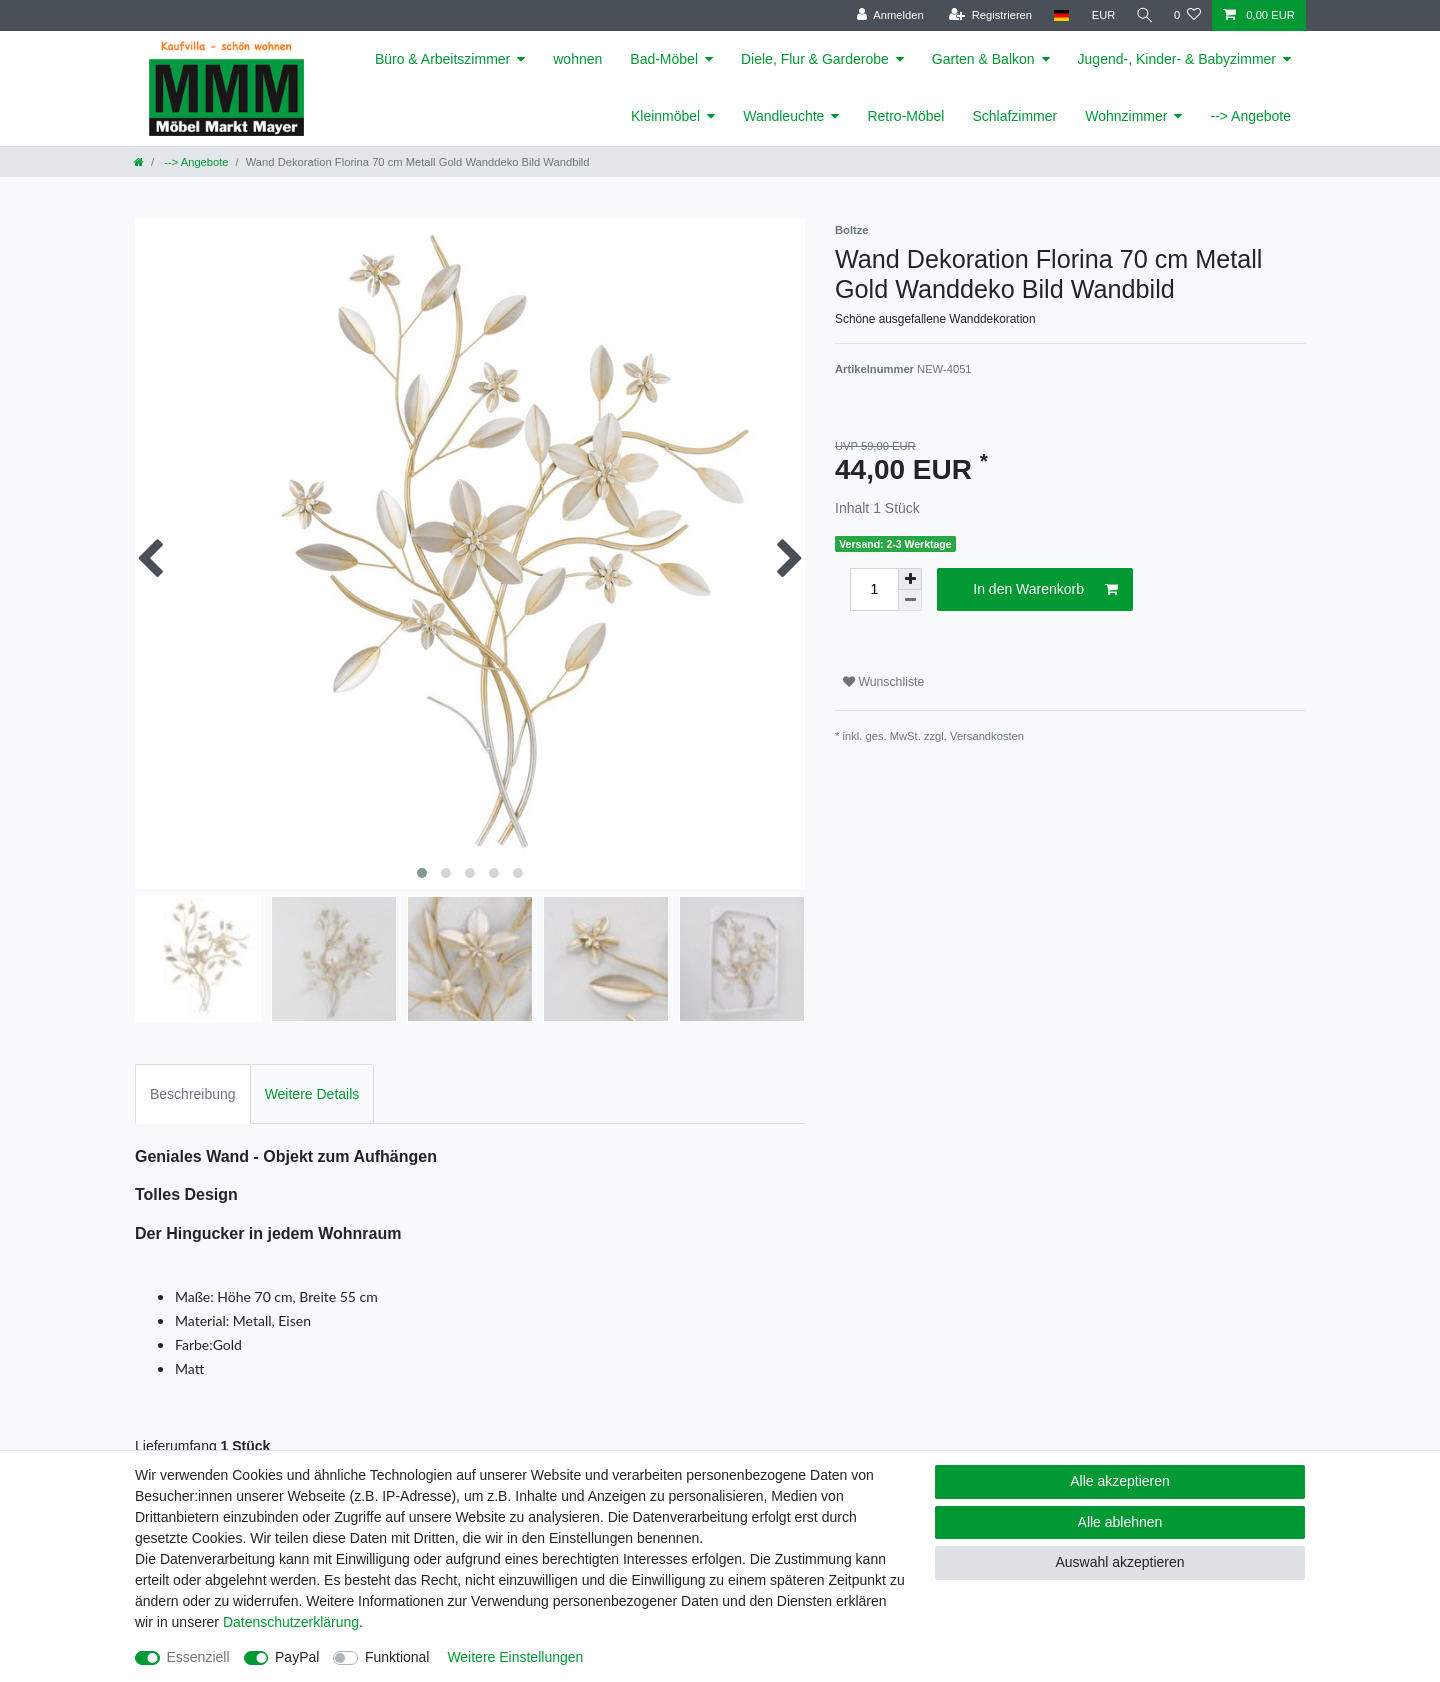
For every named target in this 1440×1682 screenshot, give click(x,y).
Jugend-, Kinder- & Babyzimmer (1177, 59)
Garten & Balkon (983, 59)
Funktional (397, 1657)
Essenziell (198, 1657)
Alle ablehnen (1120, 1522)
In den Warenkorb (1045, 590)
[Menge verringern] (910, 600)
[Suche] (1143, 15)
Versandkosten (987, 736)
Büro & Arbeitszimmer (442, 59)
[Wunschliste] (1187, 15)
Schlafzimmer (1014, 116)
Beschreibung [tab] (193, 1094)
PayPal (297, 1657)
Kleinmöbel (665, 116)
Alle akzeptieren (1120, 1481)
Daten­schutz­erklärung (291, 1622)
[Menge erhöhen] (910, 579)
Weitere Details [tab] (312, 1094)
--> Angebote (1250, 116)
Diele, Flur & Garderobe (815, 59)
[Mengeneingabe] (874, 589)
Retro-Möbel (905, 116)
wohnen (577, 59)
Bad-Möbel (664, 59)
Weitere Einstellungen (515, 1657)
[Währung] (1100, 15)
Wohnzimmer (1126, 116)
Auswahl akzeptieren (1119, 1562)
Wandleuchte (783, 116)
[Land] (1057, 15)
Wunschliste (883, 682)
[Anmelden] (886, 15)
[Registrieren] (986, 15)
